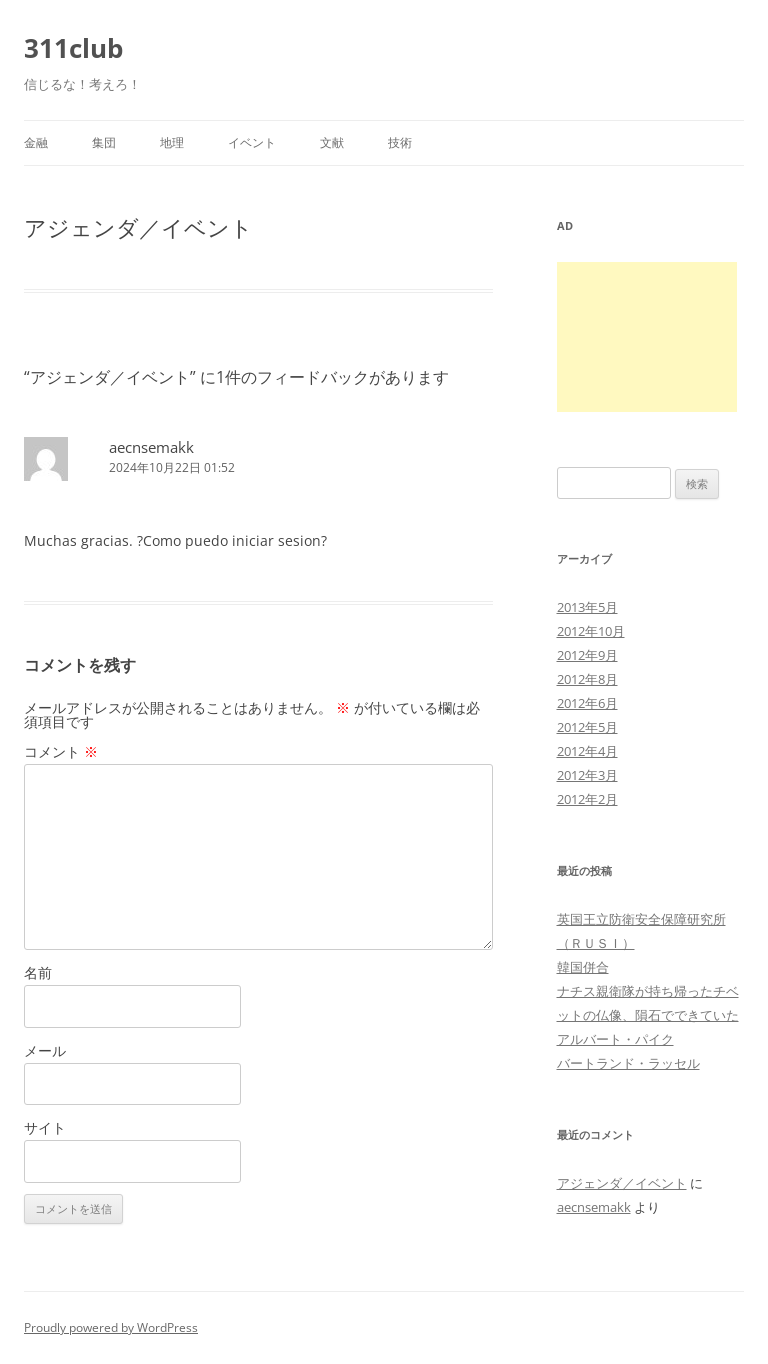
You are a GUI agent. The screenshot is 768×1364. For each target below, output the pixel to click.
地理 (172, 142)
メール (45, 1050)
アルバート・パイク (615, 1039)
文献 (332, 142)
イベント (252, 142)
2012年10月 (591, 631)
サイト (45, 1127)
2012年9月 (587, 655)
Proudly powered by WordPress (111, 1327)
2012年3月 (587, 775)
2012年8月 (587, 679)
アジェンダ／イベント (622, 1183)
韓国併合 (583, 967)
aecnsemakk (151, 447)
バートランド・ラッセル (628, 1063)
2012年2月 (587, 799)
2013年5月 (587, 607)
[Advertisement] (647, 337)
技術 (400, 142)
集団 (104, 142)
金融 (36, 142)
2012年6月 (587, 703)
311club (73, 48)
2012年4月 (587, 751)
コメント (61, 751)
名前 (38, 972)
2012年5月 (587, 727)
